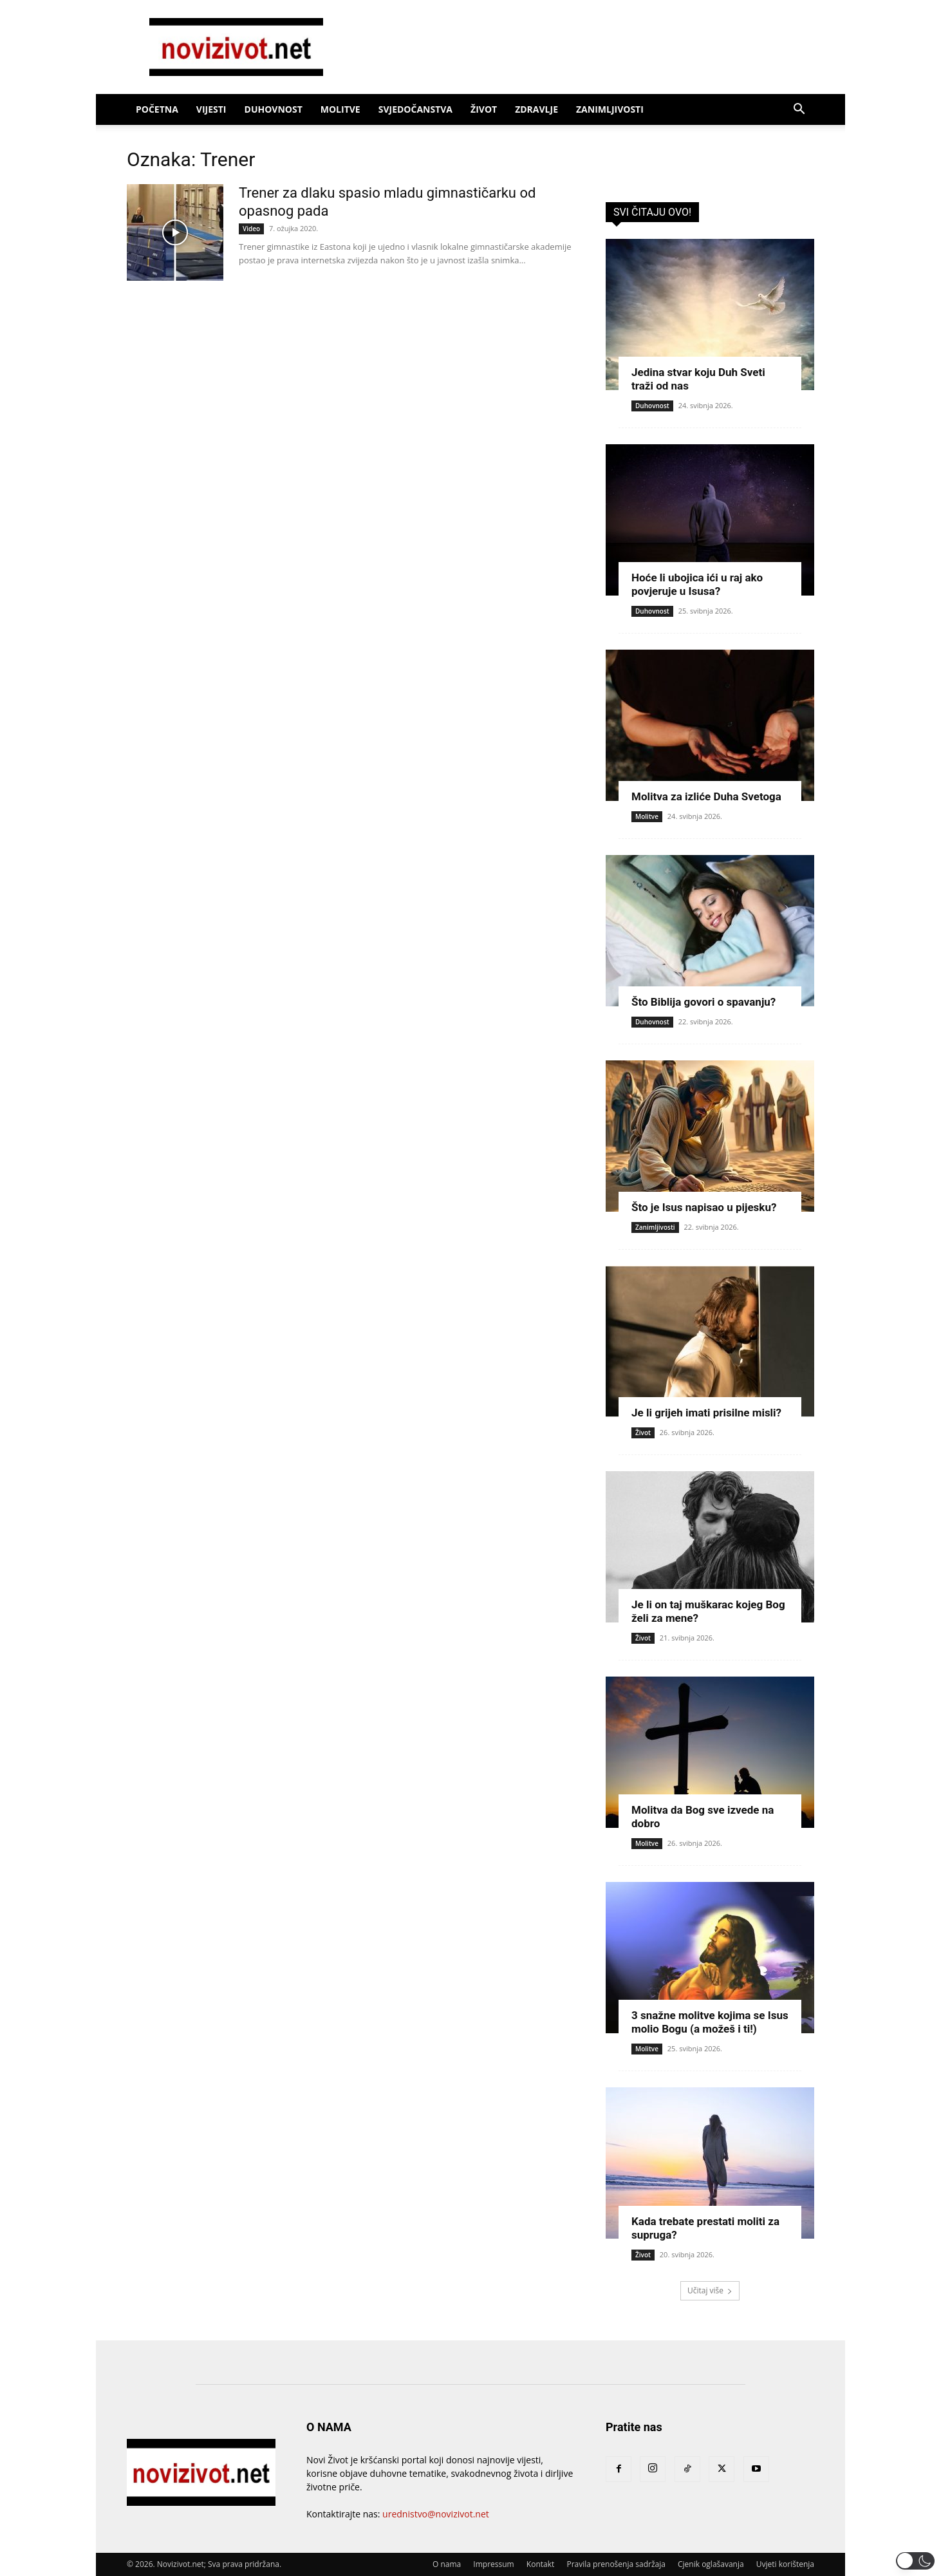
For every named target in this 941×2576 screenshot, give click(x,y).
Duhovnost (274, 109)
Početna (157, 109)
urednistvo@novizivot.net (435, 2514)
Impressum (493, 2564)
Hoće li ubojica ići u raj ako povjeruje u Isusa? (697, 584)
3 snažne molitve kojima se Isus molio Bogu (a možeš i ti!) (709, 2022)
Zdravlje (536, 109)
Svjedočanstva (415, 109)
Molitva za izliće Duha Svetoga (706, 796)
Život (484, 109)
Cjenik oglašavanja (711, 2564)
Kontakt (540, 2564)
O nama (447, 2564)
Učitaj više (709, 2290)
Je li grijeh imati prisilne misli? (706, 1412)
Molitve (340, 109)
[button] (798, 110)
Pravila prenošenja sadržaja (615, 2564)
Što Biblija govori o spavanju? (703, 1001)
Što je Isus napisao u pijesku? (703, 1207)
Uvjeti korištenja (785, 2564)
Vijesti (211, 109)
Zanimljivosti (610, 109)
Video (251, 228)
